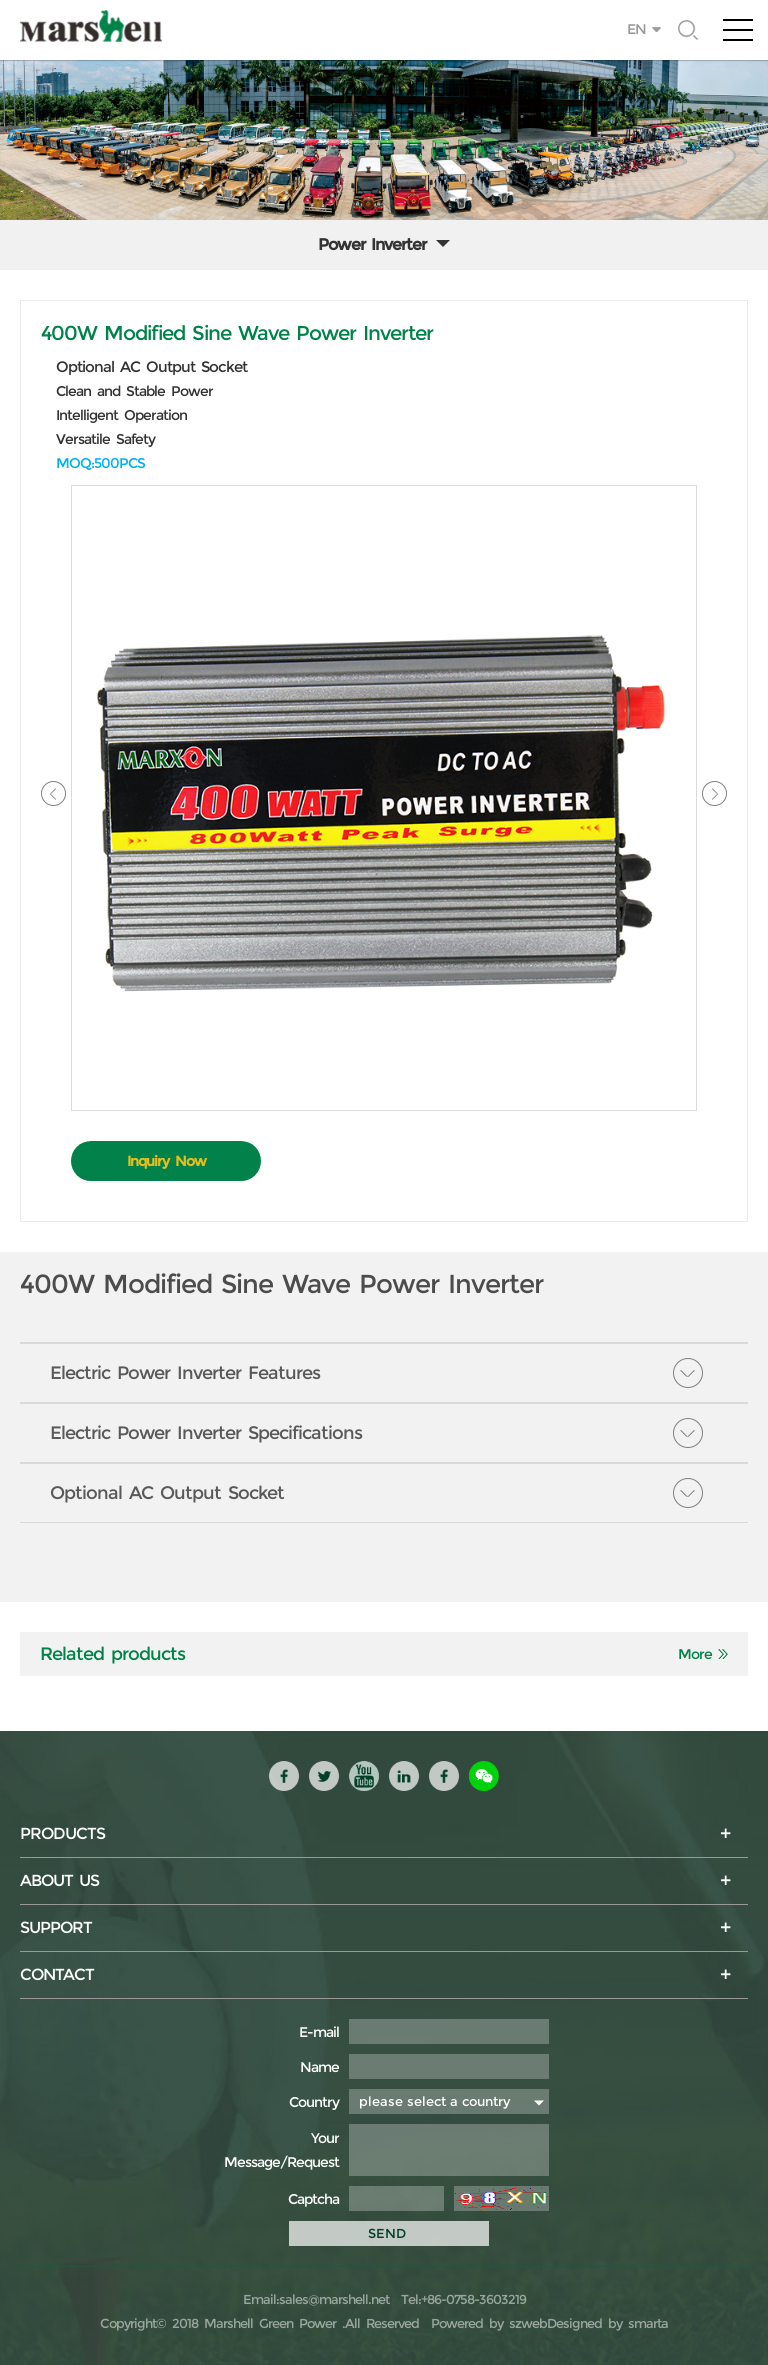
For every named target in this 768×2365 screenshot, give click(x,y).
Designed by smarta (607, 2323)
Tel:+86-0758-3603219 (460, 2299)
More (695, 1654)
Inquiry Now (166, 1161)
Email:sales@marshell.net (316, 2299)
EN (636, 29)
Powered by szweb (489, 2323)
